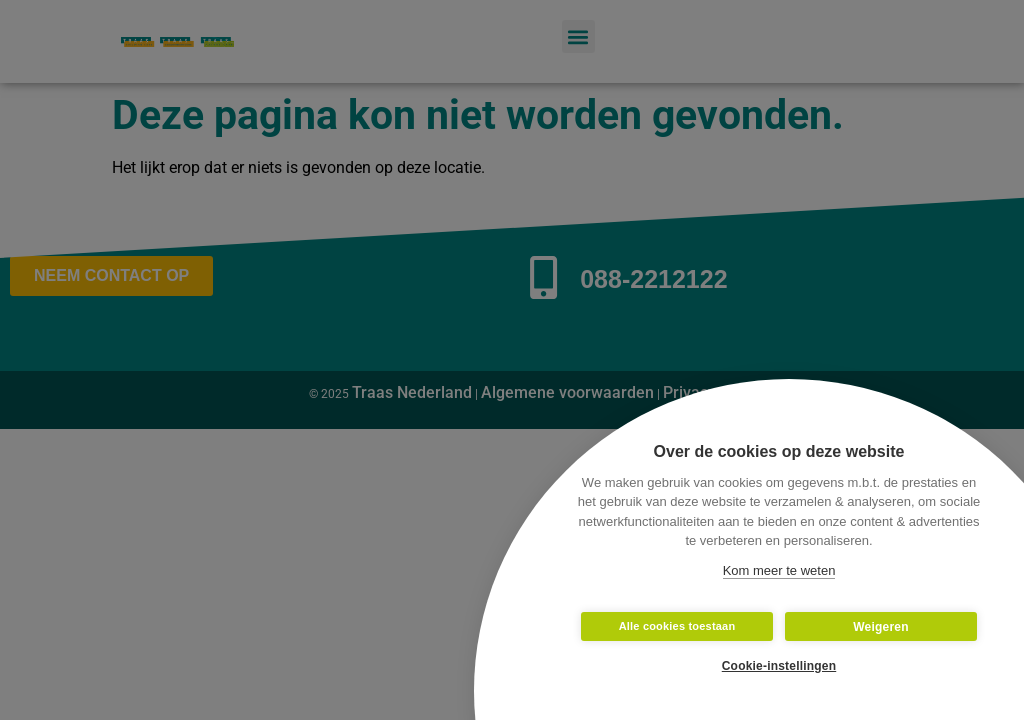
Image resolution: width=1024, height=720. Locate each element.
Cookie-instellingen (779, 666)
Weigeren (880, 627)
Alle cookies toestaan (677, 626)
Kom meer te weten (779, 570)
